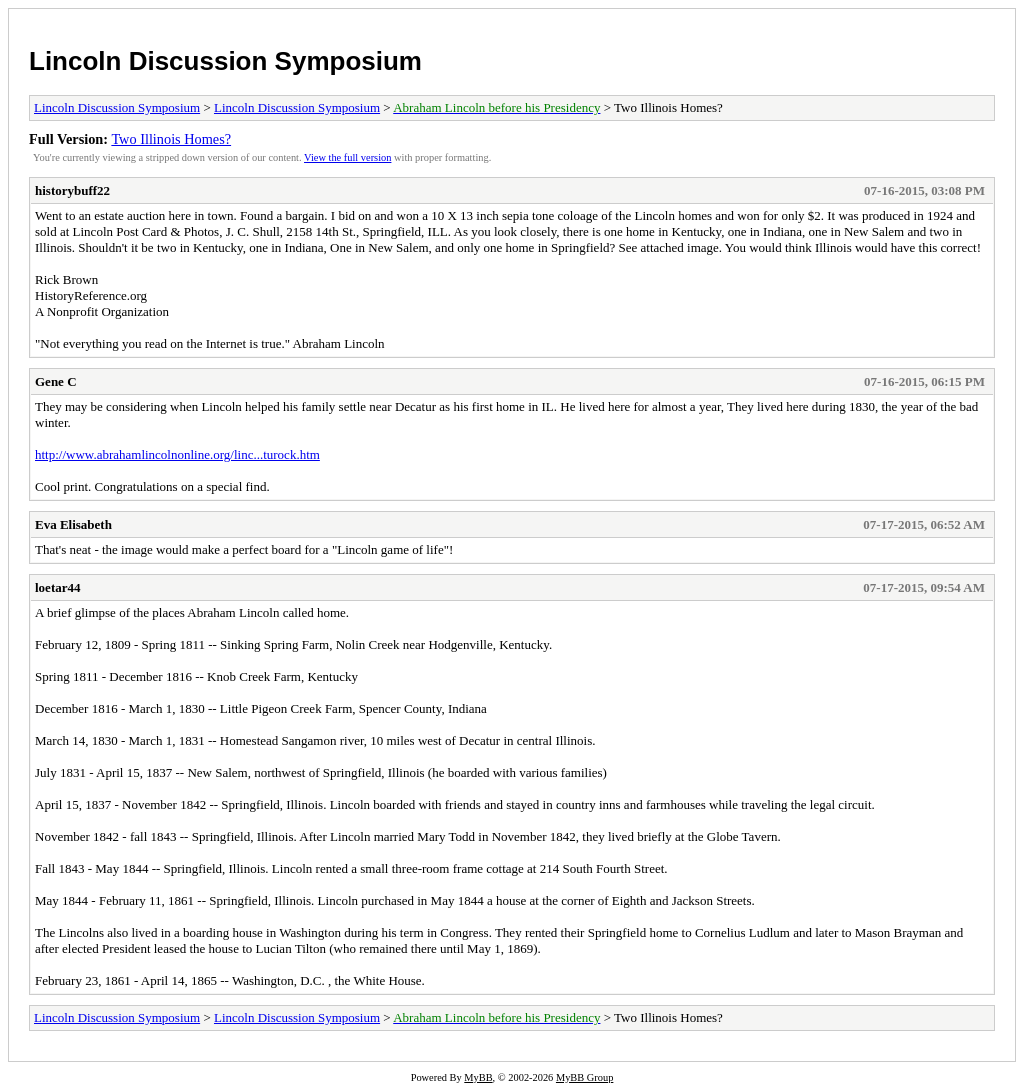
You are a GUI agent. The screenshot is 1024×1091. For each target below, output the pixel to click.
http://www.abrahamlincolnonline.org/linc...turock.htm (177, 454)
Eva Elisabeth (73, 524)
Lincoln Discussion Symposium (225, 61)
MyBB (478, 1077)
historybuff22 (72, 190)
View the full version (347, 157)
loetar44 (57, 587)
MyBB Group (584, 1077)
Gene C (56, 381)
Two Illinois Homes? (171, 139)
